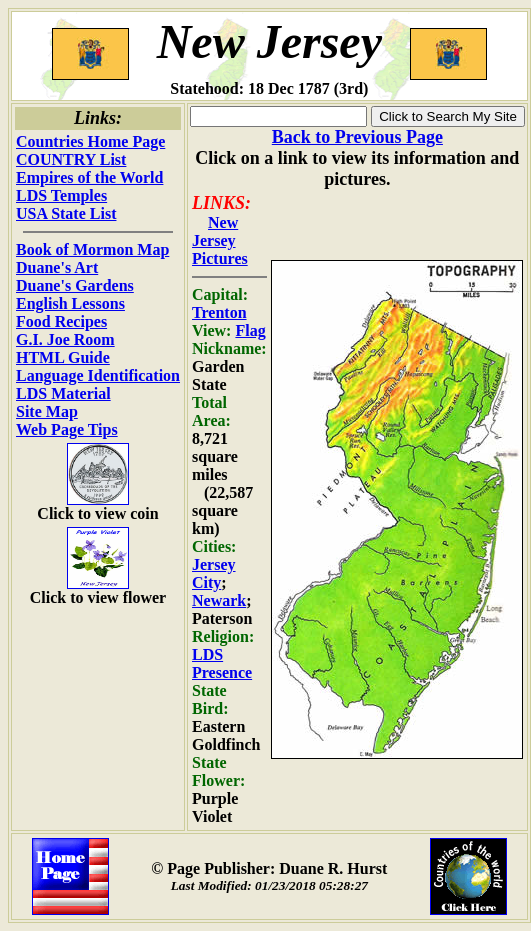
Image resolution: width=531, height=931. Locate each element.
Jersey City (214, 573)
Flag (250, 330)
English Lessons (70, 303)
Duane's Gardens (75, 285)
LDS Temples (61, 195)
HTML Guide (63, 357)
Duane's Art (57, 267)
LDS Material (63, 393)
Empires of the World (89, 177)
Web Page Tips (67, 429)
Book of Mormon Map (92, 249)
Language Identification (98, 375)
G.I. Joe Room (65, 339)
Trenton (219, 312)
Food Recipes (61, 321)
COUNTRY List (71, 159)
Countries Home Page (90, 141)
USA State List (66, 213)
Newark (219, 600)
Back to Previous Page (357, 137)
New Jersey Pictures (220, 240)
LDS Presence (222, 663)
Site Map (47, 411)
